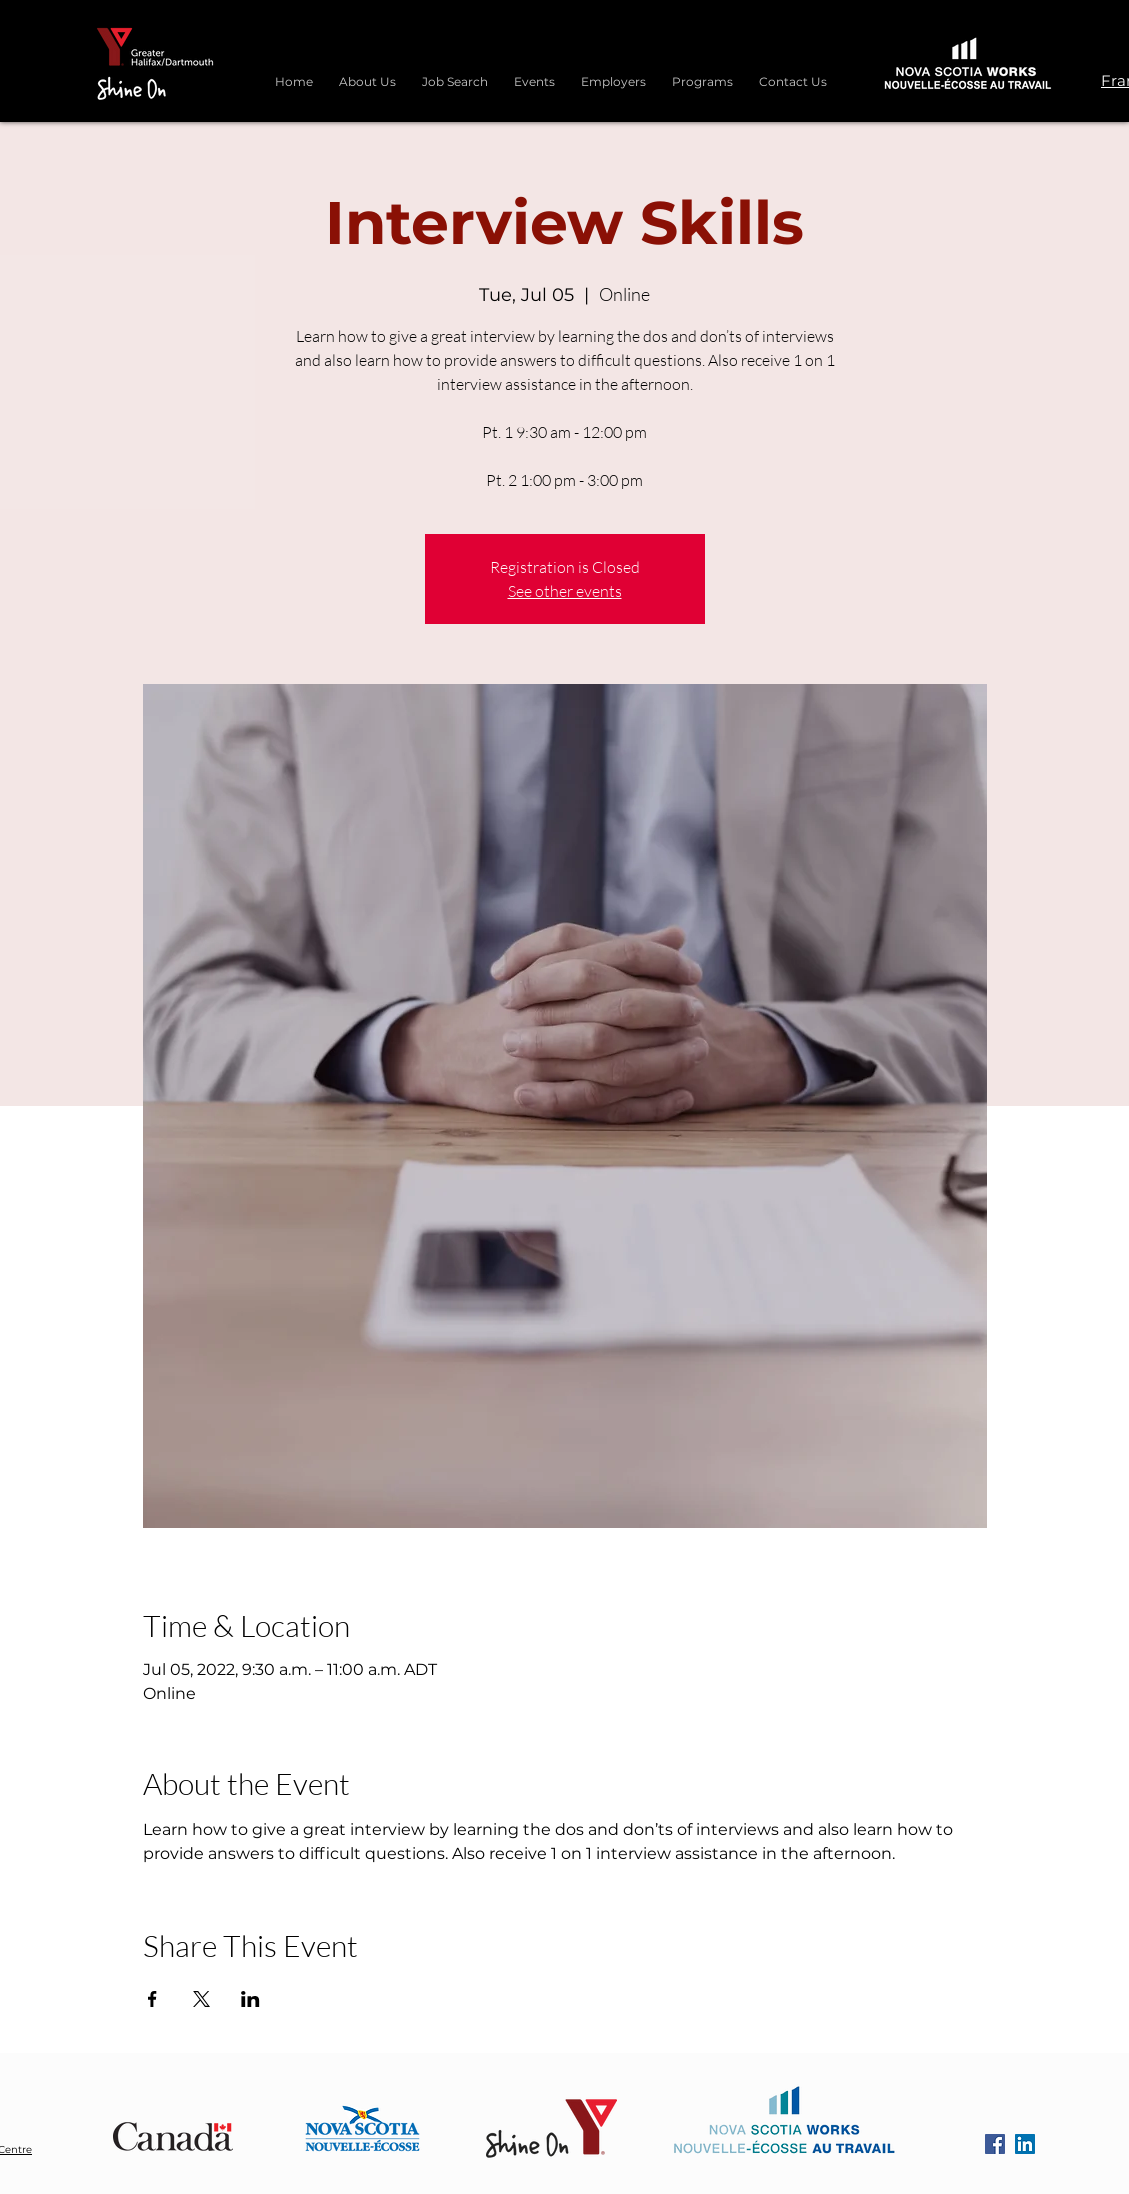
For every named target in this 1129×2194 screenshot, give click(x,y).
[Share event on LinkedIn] (250, 1999)
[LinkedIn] (1025, 2144)
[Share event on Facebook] (152, 1999)
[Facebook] (995, 2144)
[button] (702, 73)
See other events (565, 591)
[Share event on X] (201, 1999)
